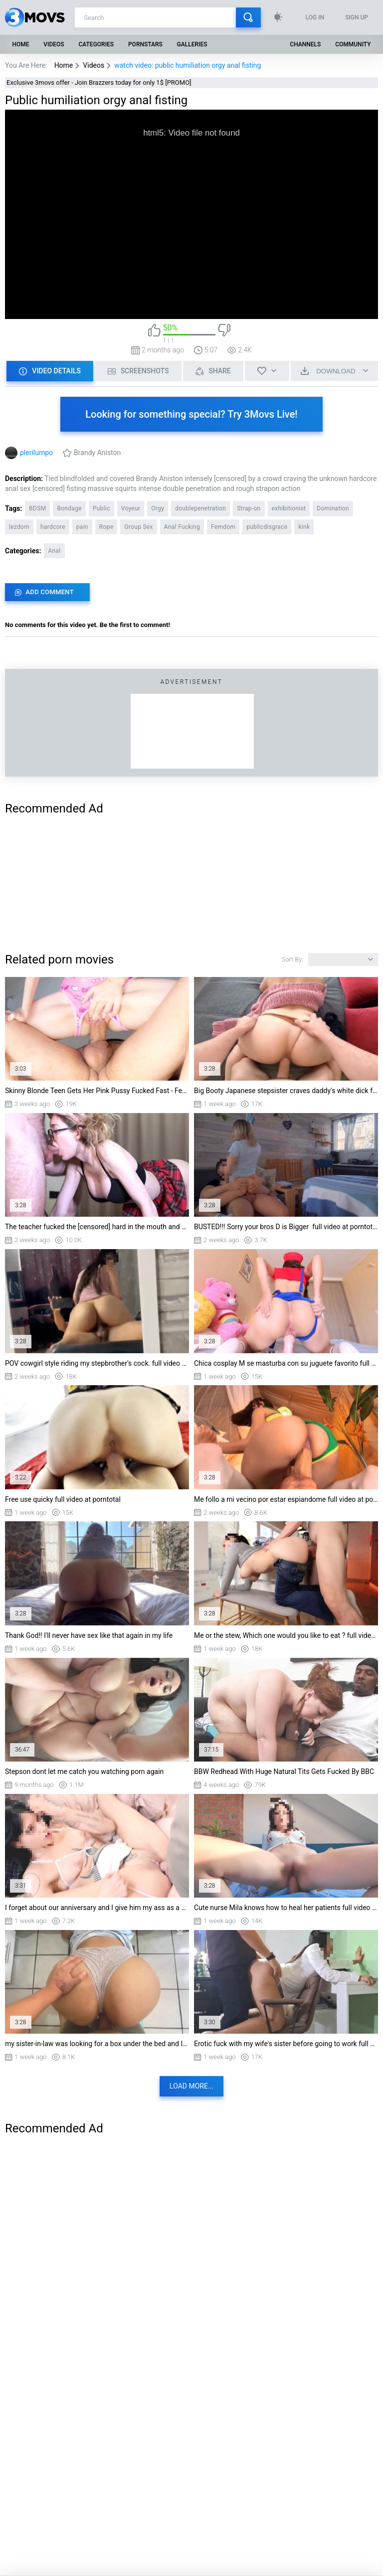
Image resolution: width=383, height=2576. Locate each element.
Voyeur (131, 508)
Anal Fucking (182, 526)
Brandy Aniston (97, 453)
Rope (106, 526)
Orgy (157, 508)
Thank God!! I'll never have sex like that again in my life (89, 1635)
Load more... (191, 2086)
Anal (54, 550)
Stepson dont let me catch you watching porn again (84, 1771)
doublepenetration (200, 508)
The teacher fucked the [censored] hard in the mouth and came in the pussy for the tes (97, 1227)
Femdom (223, 526)
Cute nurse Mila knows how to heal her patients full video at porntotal (286, 1908)
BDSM (37, 508)
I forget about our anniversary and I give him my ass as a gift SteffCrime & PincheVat (97, 1908)
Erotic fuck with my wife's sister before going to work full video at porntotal (286, 2044)
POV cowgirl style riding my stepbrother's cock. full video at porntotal (97, 1363)
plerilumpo (36, 453)
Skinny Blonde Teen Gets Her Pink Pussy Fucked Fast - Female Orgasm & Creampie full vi (97, 1091)
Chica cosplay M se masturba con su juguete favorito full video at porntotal (286, 1363)
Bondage (69, 508)
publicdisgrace (266, 526)
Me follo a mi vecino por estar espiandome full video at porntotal (286, 1499)
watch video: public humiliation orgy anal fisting (187, 65)
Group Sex (138, 526)
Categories (96, 44)
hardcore (52, 526)
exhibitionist (289, 508)
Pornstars (145, 44)
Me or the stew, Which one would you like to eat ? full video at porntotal (286, 1635)
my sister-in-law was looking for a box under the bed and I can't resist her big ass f (97, 2044)
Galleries (192, 44)
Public (101, 508)
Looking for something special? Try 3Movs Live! (191, 414)
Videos (53, 44)
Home (20, 44)
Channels (305, 44)
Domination (333, 508)
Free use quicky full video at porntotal (63, 1499)
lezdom (19, 526)
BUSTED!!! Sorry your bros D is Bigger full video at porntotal (286, 1227)
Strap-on (248, 508)
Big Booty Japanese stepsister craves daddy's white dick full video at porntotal (286, 1091)
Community (353, 44)
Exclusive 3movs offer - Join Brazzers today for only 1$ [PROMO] (99, 82)
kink (304, 526)
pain (82, 526)
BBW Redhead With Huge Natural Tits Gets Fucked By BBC (284, 1771)
